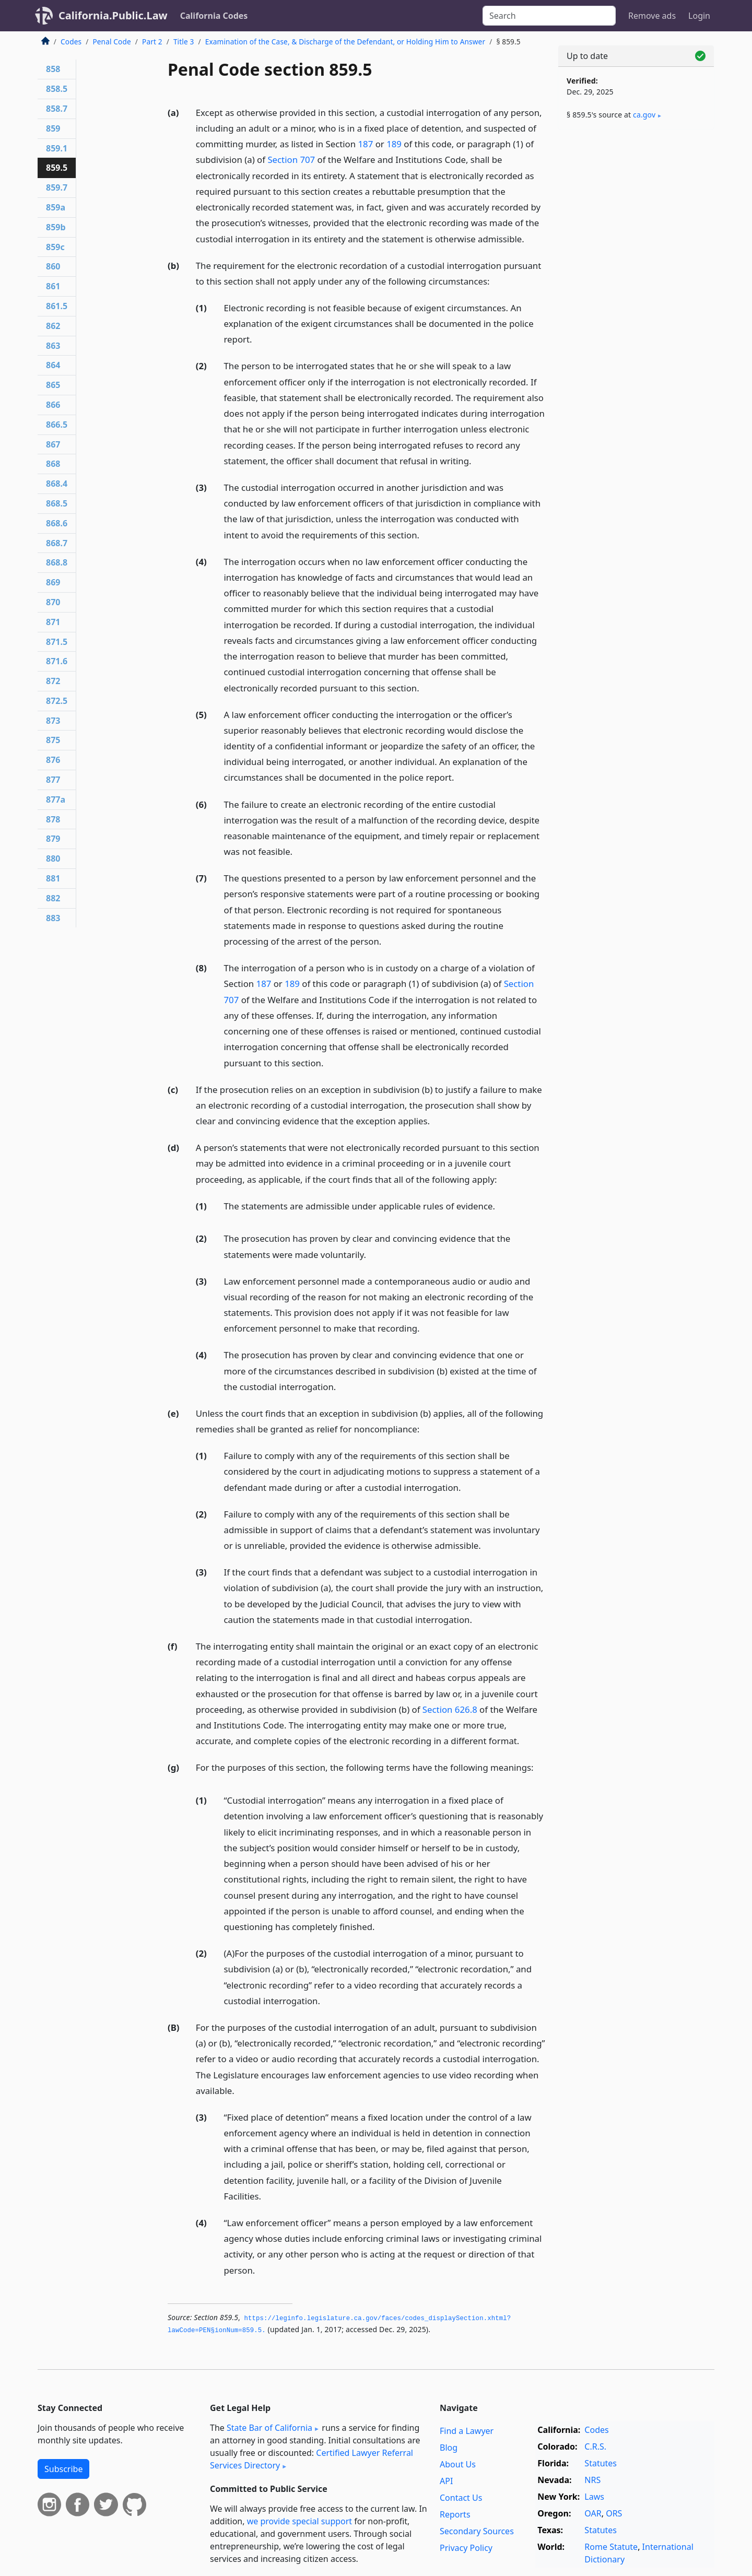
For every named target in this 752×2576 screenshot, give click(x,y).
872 (53, 681)
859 (53, 128)
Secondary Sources (477, 2531)
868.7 (56, 543)
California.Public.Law (113, 15)
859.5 (56, 167)
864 (53, 365)
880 (53, 858)
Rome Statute (611, 2547)
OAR (592, 2513)
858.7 (56, 108)
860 (53, 266)
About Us (458, 2464)
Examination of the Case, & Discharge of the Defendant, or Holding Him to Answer (345, 41)
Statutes (600, 2463)
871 (53, 622)
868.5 (56, 503)
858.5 (56, 89)
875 (53, 740)
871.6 (56, 661)
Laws (594, 2496)
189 (394, 144)
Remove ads (652, 15)
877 (53, 779)
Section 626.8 (449, 1709)
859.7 (56, 187)
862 (53, 326)
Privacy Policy (466, 2548)
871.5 (56, 642)
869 (53, 582)
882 (53, 898)
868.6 (56, 523)
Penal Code (111, 41)
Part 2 (152, 41)
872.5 (56, 701)
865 (53, 385)
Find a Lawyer (467, 2431)
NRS (592, 2480)
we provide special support (299, 2521)
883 (53, 918)
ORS (614, 2513)
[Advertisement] (636, 301)
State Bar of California (269, 2427)
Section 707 (291, 160)
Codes (71, 41)
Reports (455, 2514)
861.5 (56, 306)
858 (53, 69)
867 (53, 444)
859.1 (56, 148)
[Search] (549, 16)
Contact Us (461, 2497)
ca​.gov (644, 115)
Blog (448, 2447)
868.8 (56, 562)
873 (53, 720)
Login (699, 15)
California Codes (214, 15)
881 (53, 878)
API (446, 2481)
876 (53, 760)
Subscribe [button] (63, 2469)
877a (55, 799)
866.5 (56, 424)
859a (55, 207)
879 (53, 838)
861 (53, 286)
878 (53, 819)
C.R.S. (595, 2446)
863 (53, 345)
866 (53, 404)
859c (55, 247)
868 (53, 463)
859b (56, 227)
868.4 (56, 483)
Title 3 (183, 41)
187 (365, 144)
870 (53, 602)
